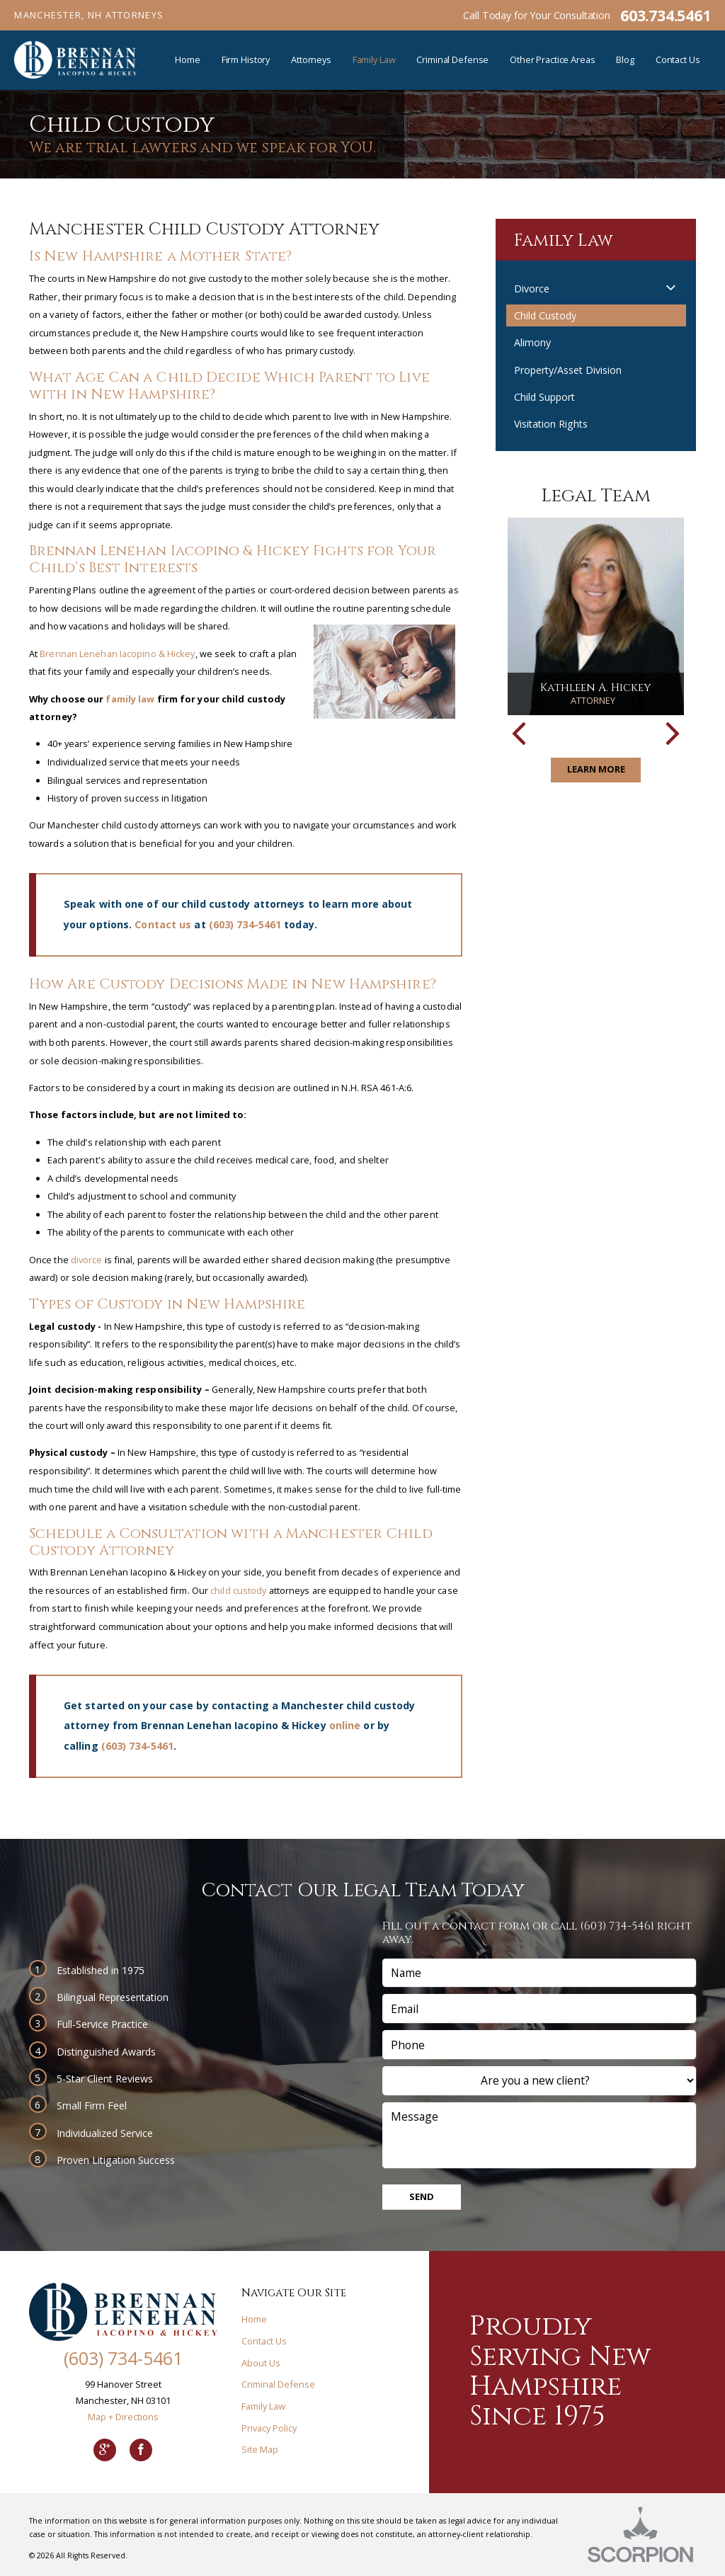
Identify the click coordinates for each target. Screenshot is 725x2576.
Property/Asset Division (568, 370)
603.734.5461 (665, 15)
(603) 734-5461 (245, 924)
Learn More (596, 769)
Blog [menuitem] (625, 59)
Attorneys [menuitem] (311, 59)
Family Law (263, 2406)
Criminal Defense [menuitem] (452, 59)
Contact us (163, 924)
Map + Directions (123, 2416)
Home (254, 2319)
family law (129, 699)
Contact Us (264, 2341)
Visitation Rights (551, 424)
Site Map (259, 2449)
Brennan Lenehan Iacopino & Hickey (117, 653)
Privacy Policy (269, 2428)
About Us (260, 2362)
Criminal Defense (278, 2384)
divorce (87, 1259)
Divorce (531, 288)
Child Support (544, 397)
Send (421, 2196)
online (345, 1725)
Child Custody (545, 315)
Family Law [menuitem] (374, 59)
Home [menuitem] (187, 59)
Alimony (532, 342)
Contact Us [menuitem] (678, 59)
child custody (238, 1590)
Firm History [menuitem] (246, 59)
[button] (671, 288)
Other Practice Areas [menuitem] (552, 59)
